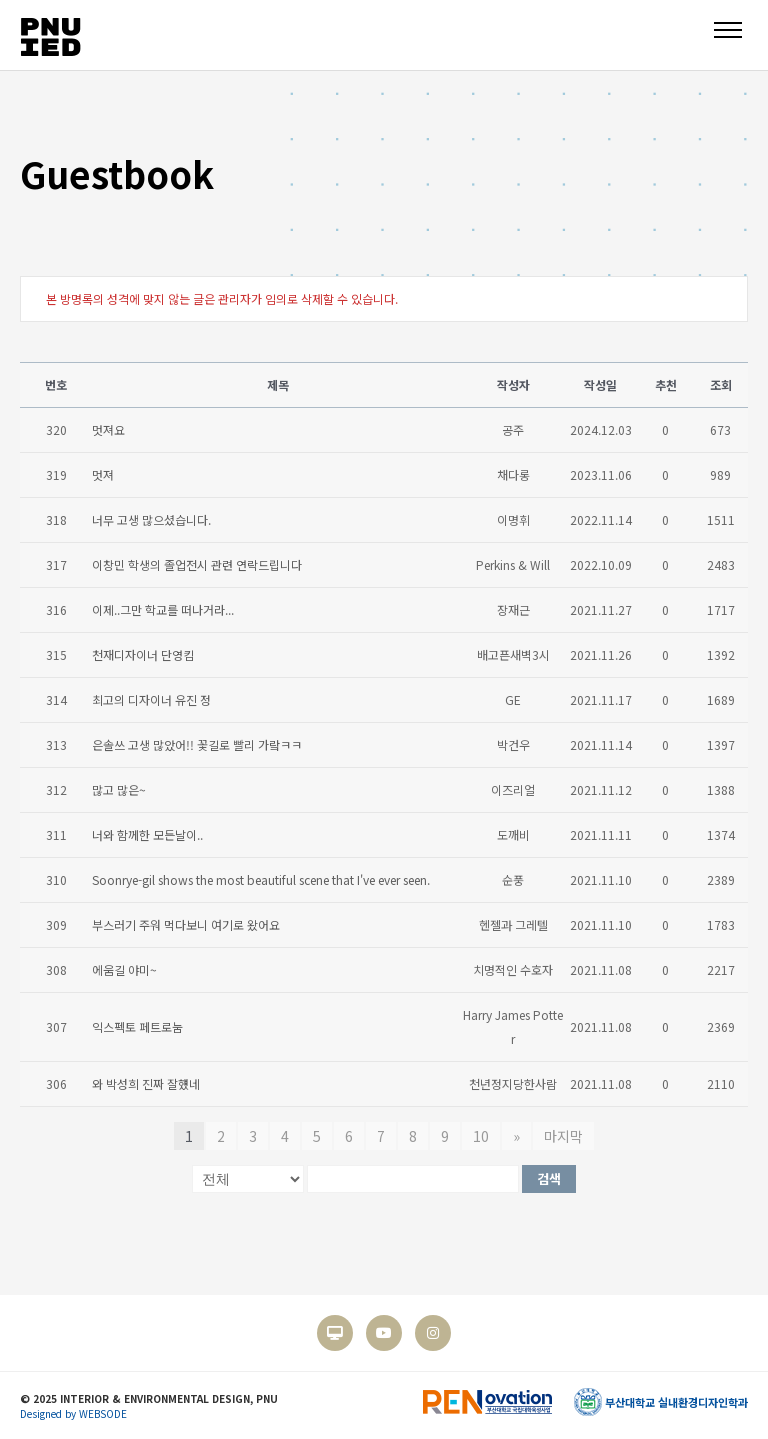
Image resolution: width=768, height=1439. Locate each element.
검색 (549, 1178)
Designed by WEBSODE (73, 1413)
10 (481, 1136)
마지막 (563, 1136)
